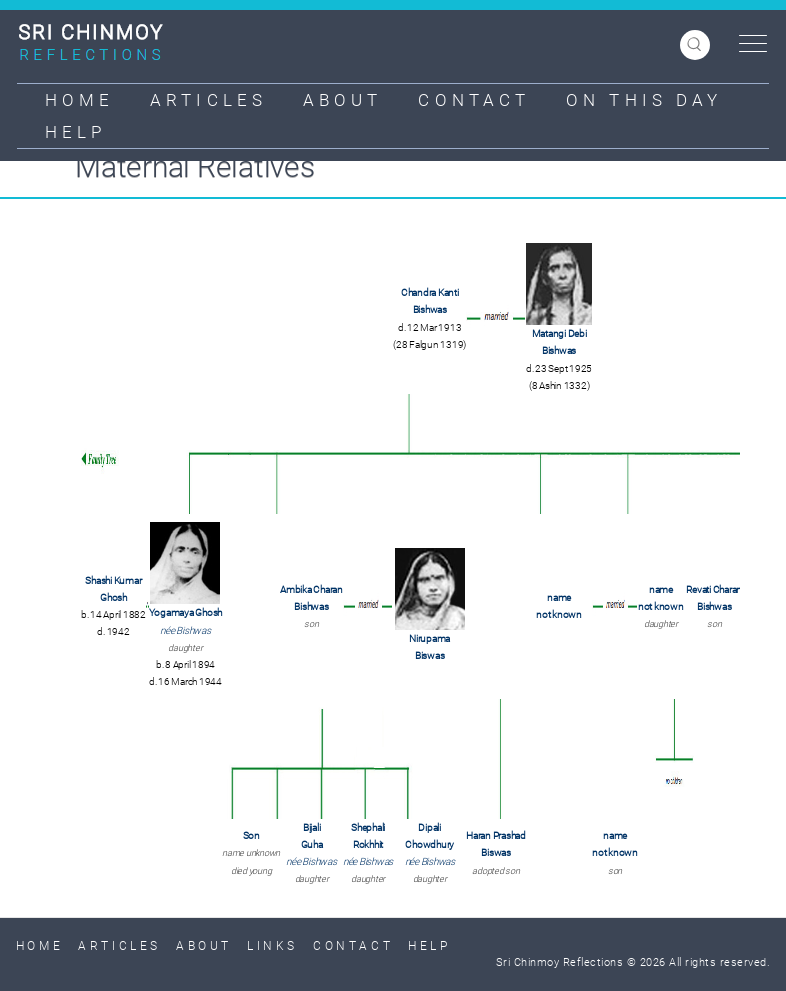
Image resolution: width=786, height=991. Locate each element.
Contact (474, 100)
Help (75, 132)
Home (79, 100)
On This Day (644, 100)
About (343, 100)
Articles (208, 100)
